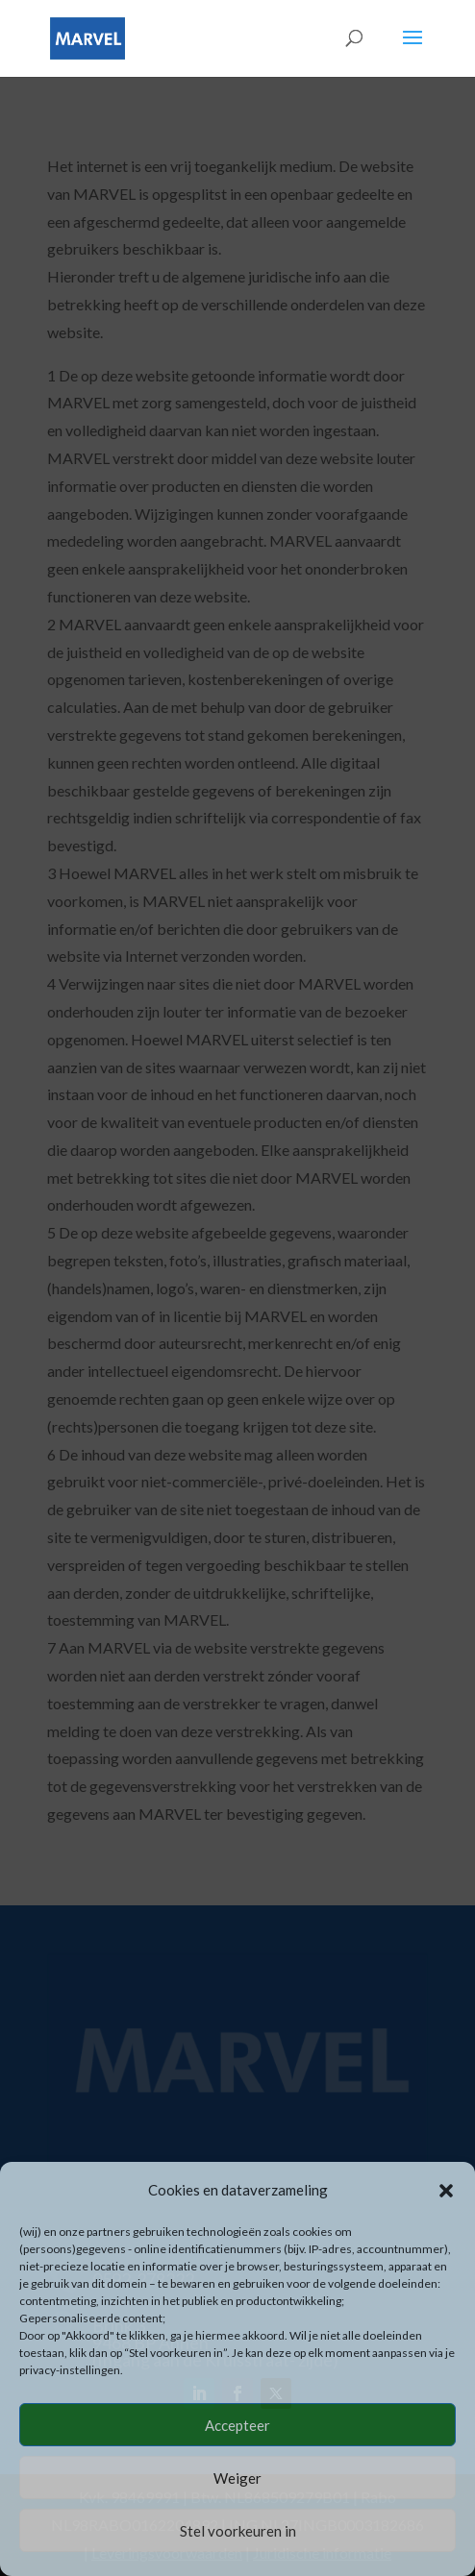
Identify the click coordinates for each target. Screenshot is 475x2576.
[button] (446, 2190)
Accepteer (237, 2425)
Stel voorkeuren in (238, 2530)
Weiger (237, 2478)
